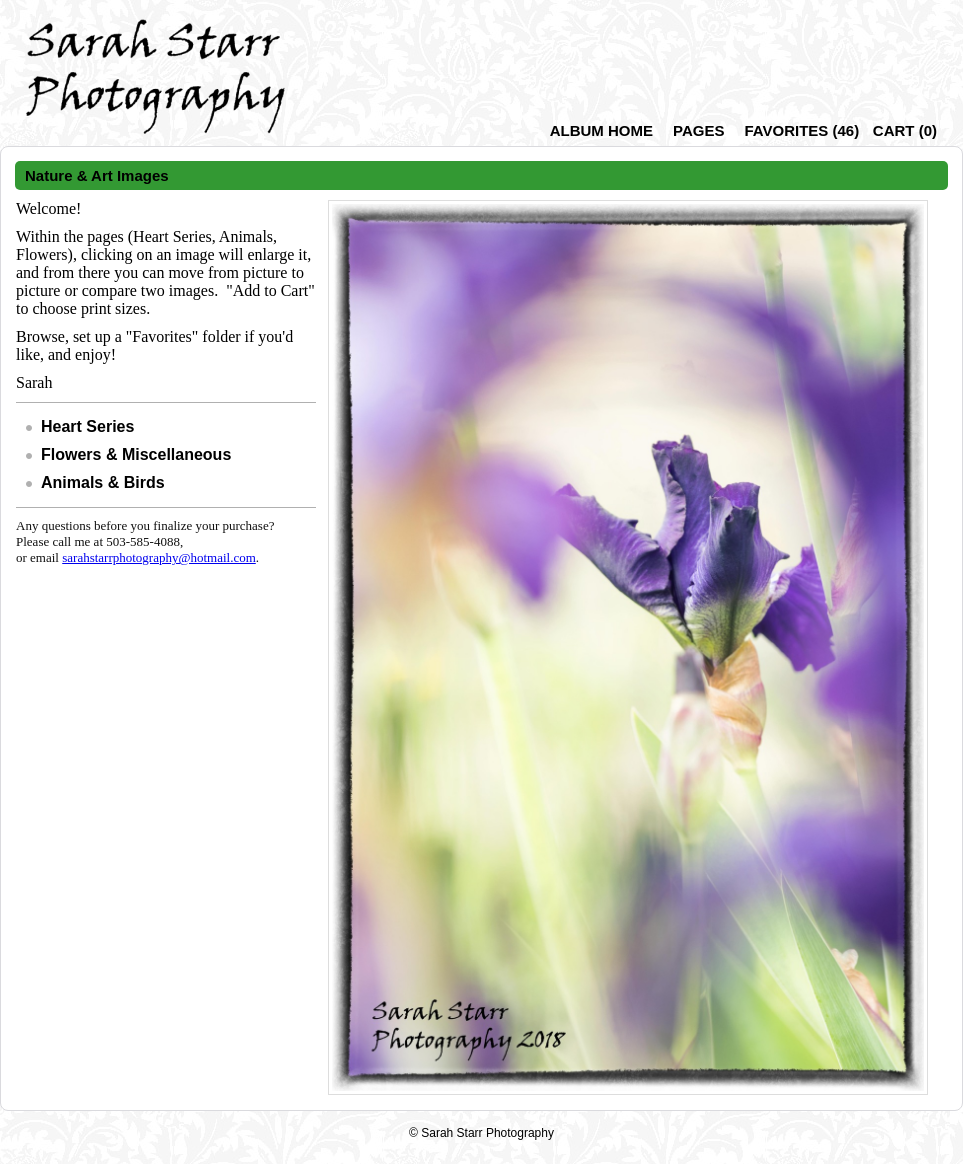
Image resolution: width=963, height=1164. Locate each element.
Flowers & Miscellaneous (136, 454)
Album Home (601, 130)
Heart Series (87, 426)
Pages (698, 130)
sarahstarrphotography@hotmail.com (159, 557)
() (801, 130)
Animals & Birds (103, 482)
